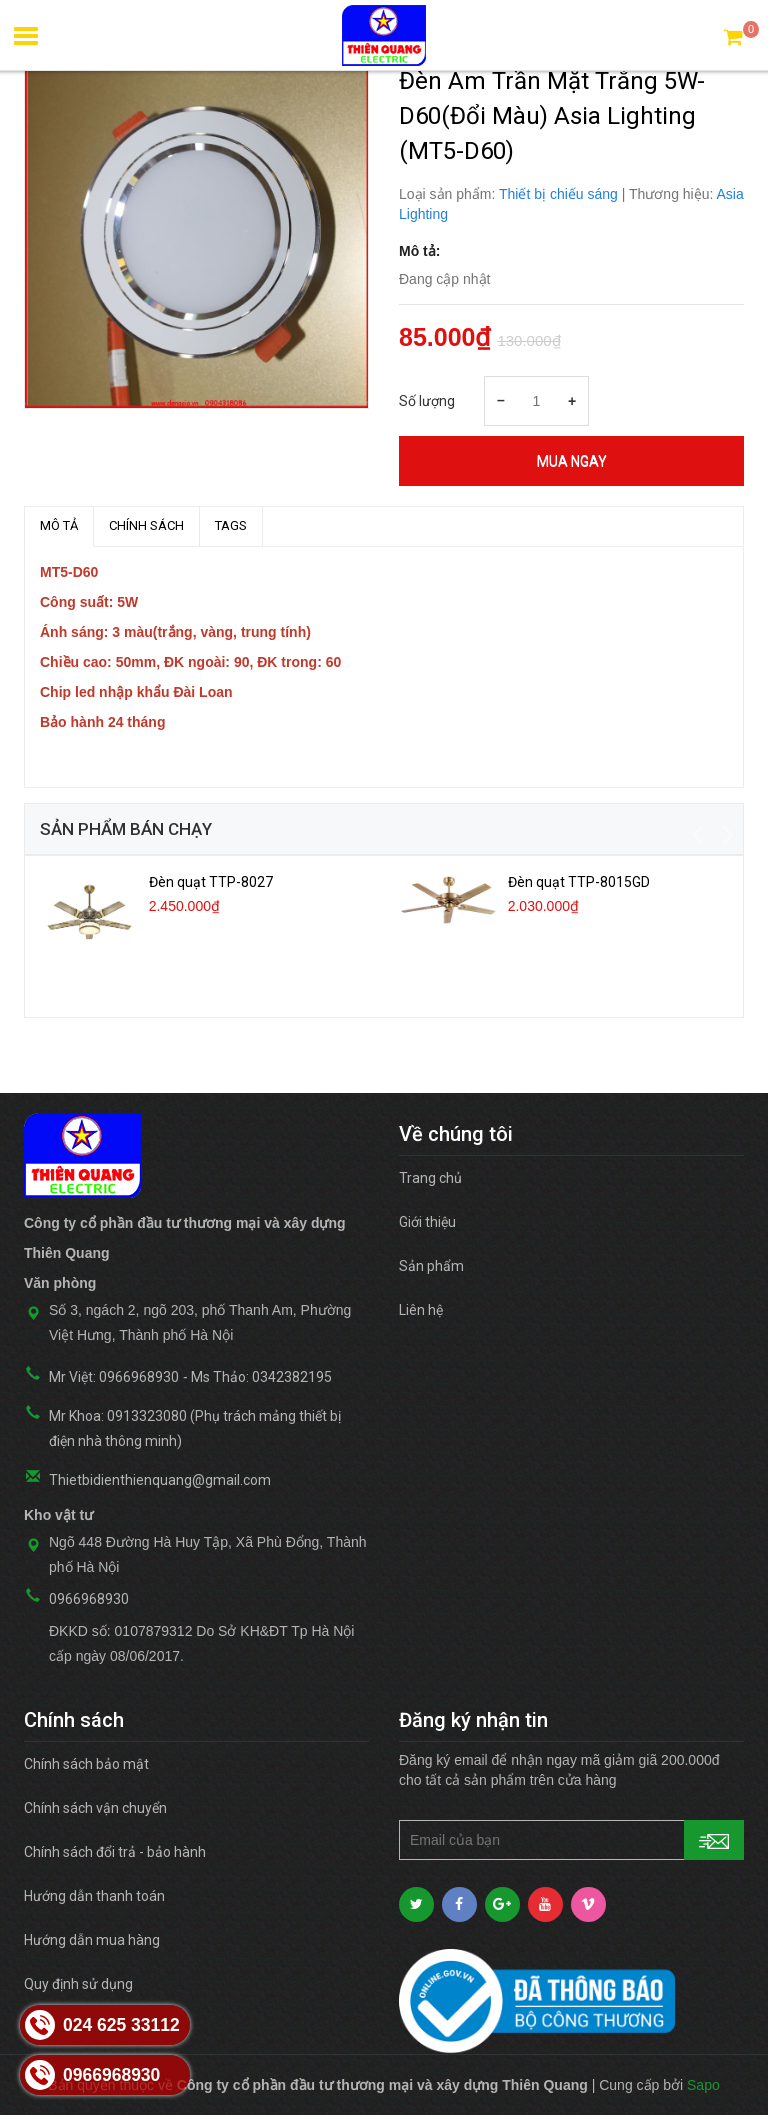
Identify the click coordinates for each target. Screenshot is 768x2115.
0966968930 (89, 1599)
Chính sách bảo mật (86, 1764)
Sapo (703, 2085)
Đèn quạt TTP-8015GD (579, 882)
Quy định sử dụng (78, 1984)
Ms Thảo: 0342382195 (261, 1377)
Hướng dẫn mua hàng (92, 1940)
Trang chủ (430, 1178)
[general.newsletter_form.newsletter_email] (571, 1840)
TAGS (231, 525)
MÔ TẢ (59, 525)
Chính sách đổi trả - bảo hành (115, 1852)
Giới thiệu (427, 1222)
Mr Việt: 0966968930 (114, 1377)
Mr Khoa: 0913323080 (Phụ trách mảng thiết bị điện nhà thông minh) (195, 1428)
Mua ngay (572, 461)
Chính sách (146, 525)
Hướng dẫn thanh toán (94, 1896)
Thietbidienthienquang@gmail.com (160, 1480)
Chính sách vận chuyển (95, 1808)
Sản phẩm (431, 1266)
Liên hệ (421, 1310)
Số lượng (427, 401)
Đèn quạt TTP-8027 (211, 882)
